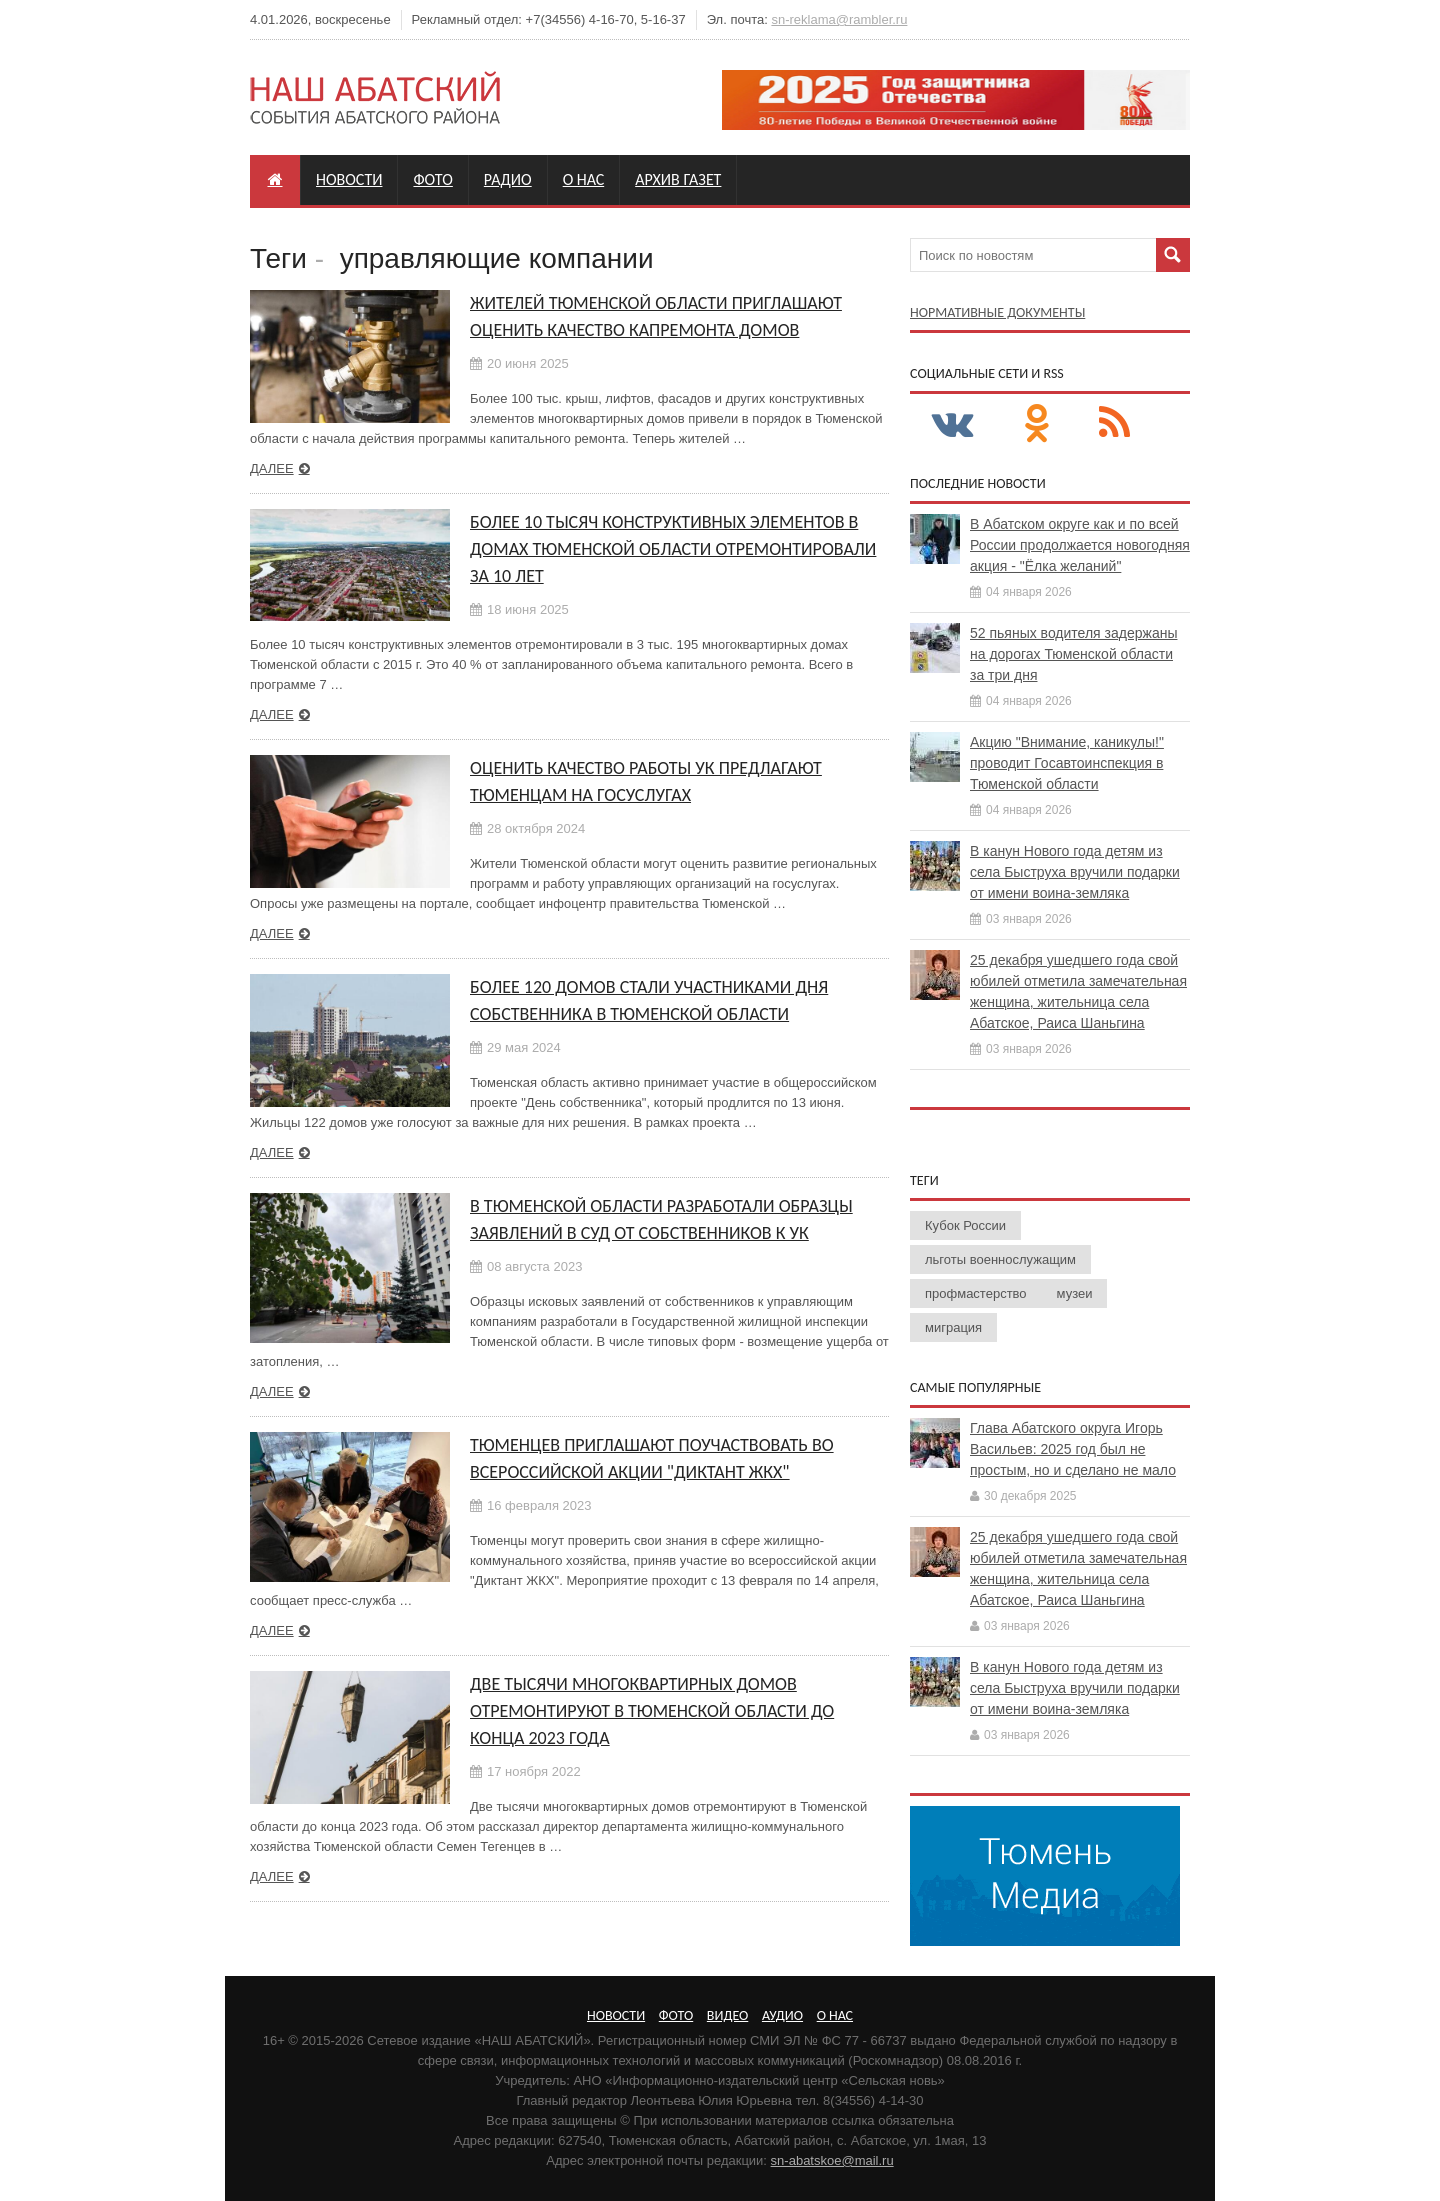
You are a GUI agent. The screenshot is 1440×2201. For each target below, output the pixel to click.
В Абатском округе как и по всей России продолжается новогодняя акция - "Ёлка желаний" (1080, 545)
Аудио (782, 2015)
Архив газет (678, 179)
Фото (432, 179)
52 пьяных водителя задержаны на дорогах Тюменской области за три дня (1073, 654)
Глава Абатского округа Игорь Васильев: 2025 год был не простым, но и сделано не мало (1073, 1449)
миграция (953, 1327)
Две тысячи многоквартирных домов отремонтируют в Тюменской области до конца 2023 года (652, 1711)
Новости (349, 179)
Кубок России (965, 1225)
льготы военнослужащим (1000, 1259)
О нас (584, 179)
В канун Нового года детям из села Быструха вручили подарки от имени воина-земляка (1075, 872)
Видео (727, 2015)
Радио (508, 179)
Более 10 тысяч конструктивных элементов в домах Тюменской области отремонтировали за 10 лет (673, 549)
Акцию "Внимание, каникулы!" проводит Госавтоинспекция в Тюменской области (1067, 763)
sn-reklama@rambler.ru (839, 19)
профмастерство (976, 1293)
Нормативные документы (997, 312)
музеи (1075, 1293)
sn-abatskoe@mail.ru (832, 2160)
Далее (272, 468)
